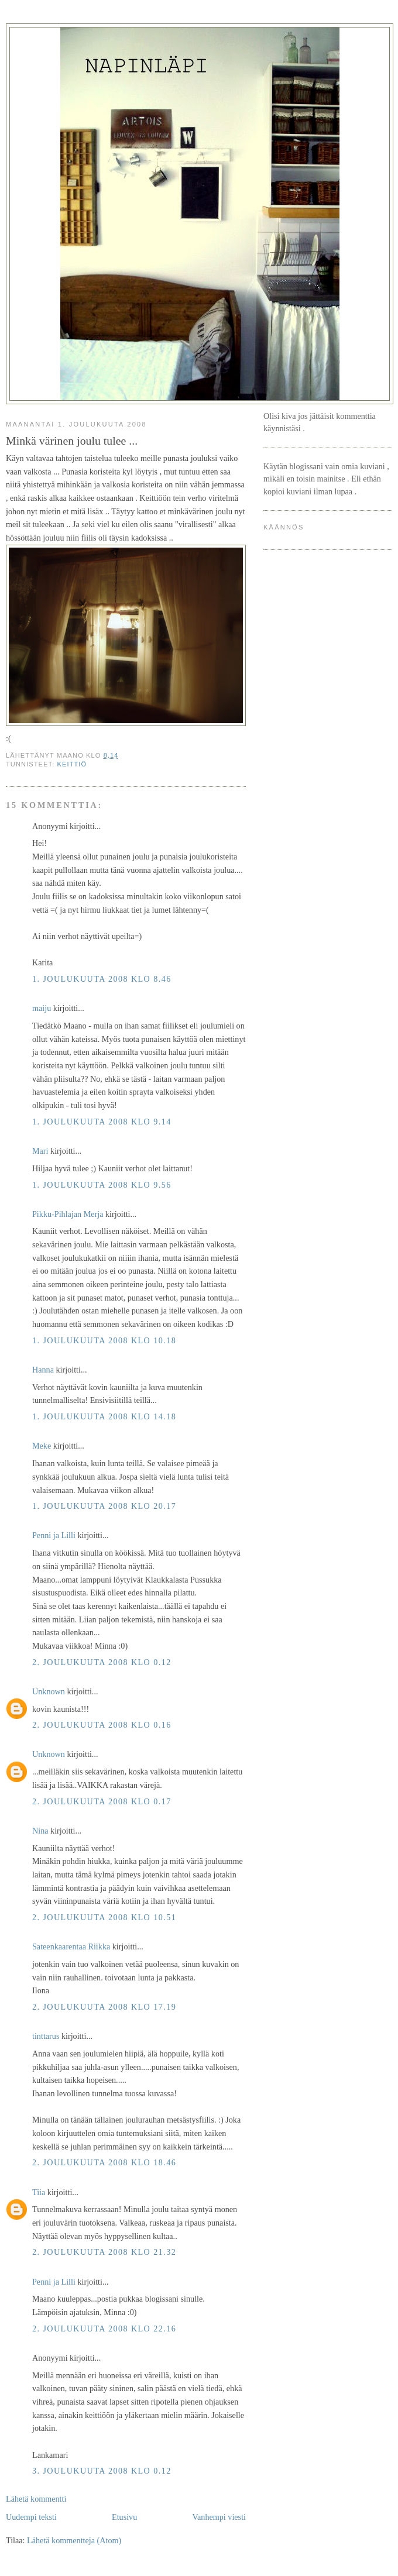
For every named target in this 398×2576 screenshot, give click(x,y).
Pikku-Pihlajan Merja (68, 1214)
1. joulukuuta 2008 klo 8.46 (101, 978)
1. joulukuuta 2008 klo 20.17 (104, 1506)
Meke (41, 1445)
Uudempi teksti (31, 2517)
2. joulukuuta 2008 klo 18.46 (104, 2162)
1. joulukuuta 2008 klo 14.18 (104, 1416)
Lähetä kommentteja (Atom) (74, 2540)
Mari (40, 1150)
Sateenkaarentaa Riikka (71, 1946)
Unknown (48, 1691)
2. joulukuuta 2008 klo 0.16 (101, 1724)
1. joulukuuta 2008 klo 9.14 (101, 1121)
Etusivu (124, 2517)
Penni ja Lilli (54, 1535)
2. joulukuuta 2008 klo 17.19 (104, 2006)
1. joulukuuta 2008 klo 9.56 (101, 1184)
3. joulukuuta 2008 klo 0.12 (101, 2470)
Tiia (38, 2192)
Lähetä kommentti (36, 2498)
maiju (41, 1008)
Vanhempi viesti (219, 2517)
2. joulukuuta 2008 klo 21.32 (104, 2252)
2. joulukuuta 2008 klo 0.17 (101, 1801)
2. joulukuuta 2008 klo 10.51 (104, 1917)
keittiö (72, 764)
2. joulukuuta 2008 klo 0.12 (101, 1662)
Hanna (43, 1369)
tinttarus (45, 2036)
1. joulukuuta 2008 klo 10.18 (104, 1340)
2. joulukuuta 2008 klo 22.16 (104, 2328)
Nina (40, 1830)
